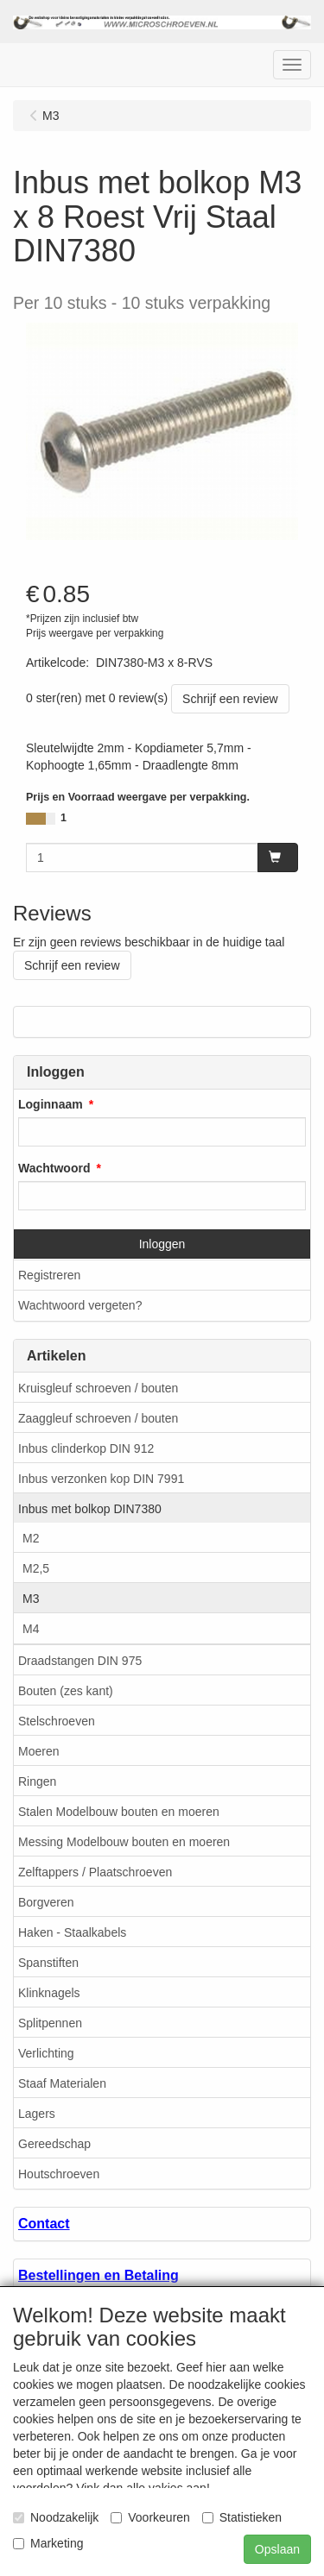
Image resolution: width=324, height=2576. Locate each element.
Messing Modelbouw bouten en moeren (124, 1842)
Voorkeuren (150, 2517)
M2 (30, 1538)
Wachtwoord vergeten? (80, 1305)
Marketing (48, 2543)
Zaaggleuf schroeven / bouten (98, 1418)
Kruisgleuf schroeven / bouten (98, 1388)
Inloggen (162, 1244)
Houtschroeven (58, 2174)
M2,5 (35, 1568)
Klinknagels (49, 1993)
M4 (30, 1629)
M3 (30, 1598)
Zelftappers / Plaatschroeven (95, 1872)
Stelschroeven (56, 1721)
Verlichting (46, 2053)
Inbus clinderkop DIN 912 (86, 1448)
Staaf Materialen (62, 2083)
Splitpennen (50, 2023)
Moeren (38, 1751)
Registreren (49, 1275)
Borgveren (46, 1902)
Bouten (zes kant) (65, 1691)
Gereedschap (54, 2144)
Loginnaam (50, 1104)
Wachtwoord (54, 1168)
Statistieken (242, 2517)
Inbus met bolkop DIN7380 (90, 1509)
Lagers (36, 2113)
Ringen (37, 1781)
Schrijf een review (230, 699)
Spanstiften (48, 1963)
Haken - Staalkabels (72, 1932)
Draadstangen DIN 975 (80, 1661)
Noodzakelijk (55, 2517)
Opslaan (277, 2549)
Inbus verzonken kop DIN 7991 (101, 1479)
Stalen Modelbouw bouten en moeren (118, 1812)
